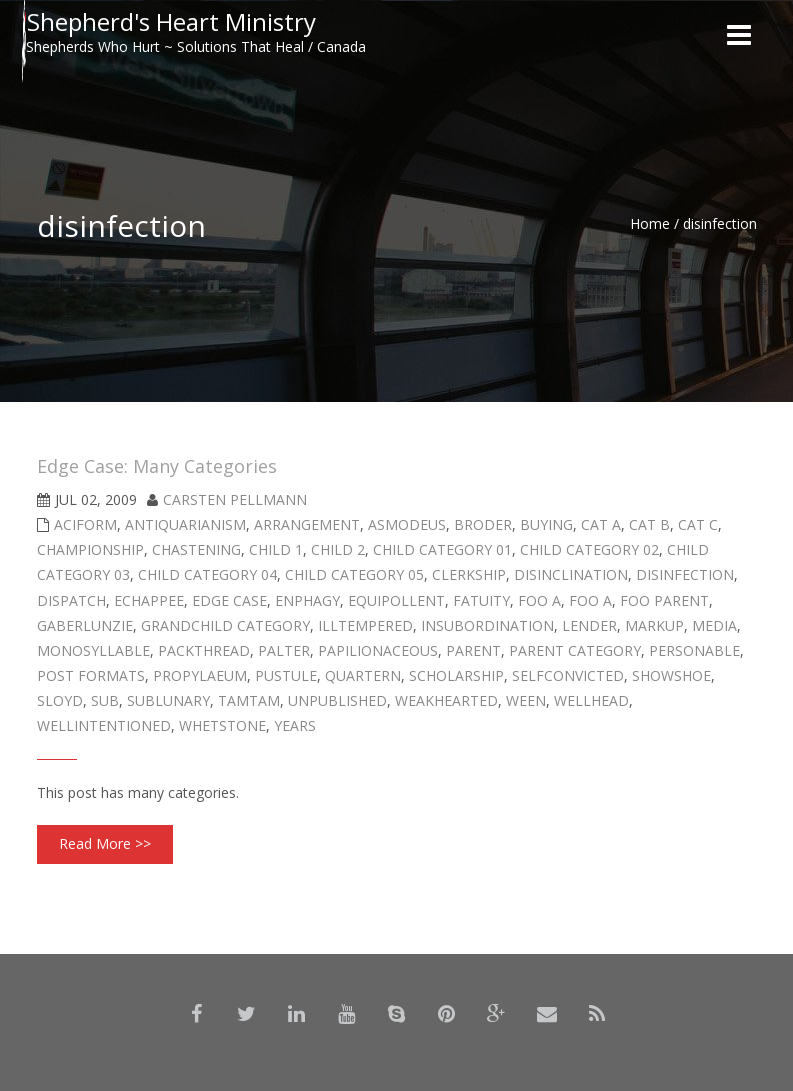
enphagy (307, 600)
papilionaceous (378, 650)
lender (589, 625)
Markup (654, 625)
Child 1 (276, 549)
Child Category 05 (354, 574)
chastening (196, 549)
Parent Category (575, 650)
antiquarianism (185, 524)
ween (526, 700)
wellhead (591, 700)
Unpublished (337, 700)
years (295, 725)
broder (483, 524)
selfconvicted (568, 675)
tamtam (249, 700)
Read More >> (105, 843)
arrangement (307, 524)
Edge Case (229, 600)
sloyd (60, 700)
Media (714, 625)
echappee (149, 600)
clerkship (469, 574)
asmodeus (407, 524)
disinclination (571, 574)
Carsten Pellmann (235, 499)
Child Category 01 (442, 549)
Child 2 (338, 549)
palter (284, 650)
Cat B (649, 524)
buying (546, 524)
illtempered (365, 625)
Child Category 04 (207, 574)
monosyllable (93, 650)
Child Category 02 (589, 549)
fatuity (481, 600)
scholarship (456, 675)
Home (650, 223)
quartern (363, 675)
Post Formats (91, 675)
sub (105, 700)
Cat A (601, 524)
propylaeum (200, 675)
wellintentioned (104, 725)
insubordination (487, 625)
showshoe (671, 675)
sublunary (168, 700)
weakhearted (446, 700)
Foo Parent (664, 600)
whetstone (222, 725)
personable (694, 650)
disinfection (685, 574)
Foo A (539, 600)
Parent (473, 650)
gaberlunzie (85, 625)
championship (90, 549)
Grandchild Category (225, 625)
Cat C (698, 524)
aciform (85, 524)
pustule (286, 675)
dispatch (71, 600)
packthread (204, 650)
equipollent (396, 600)
